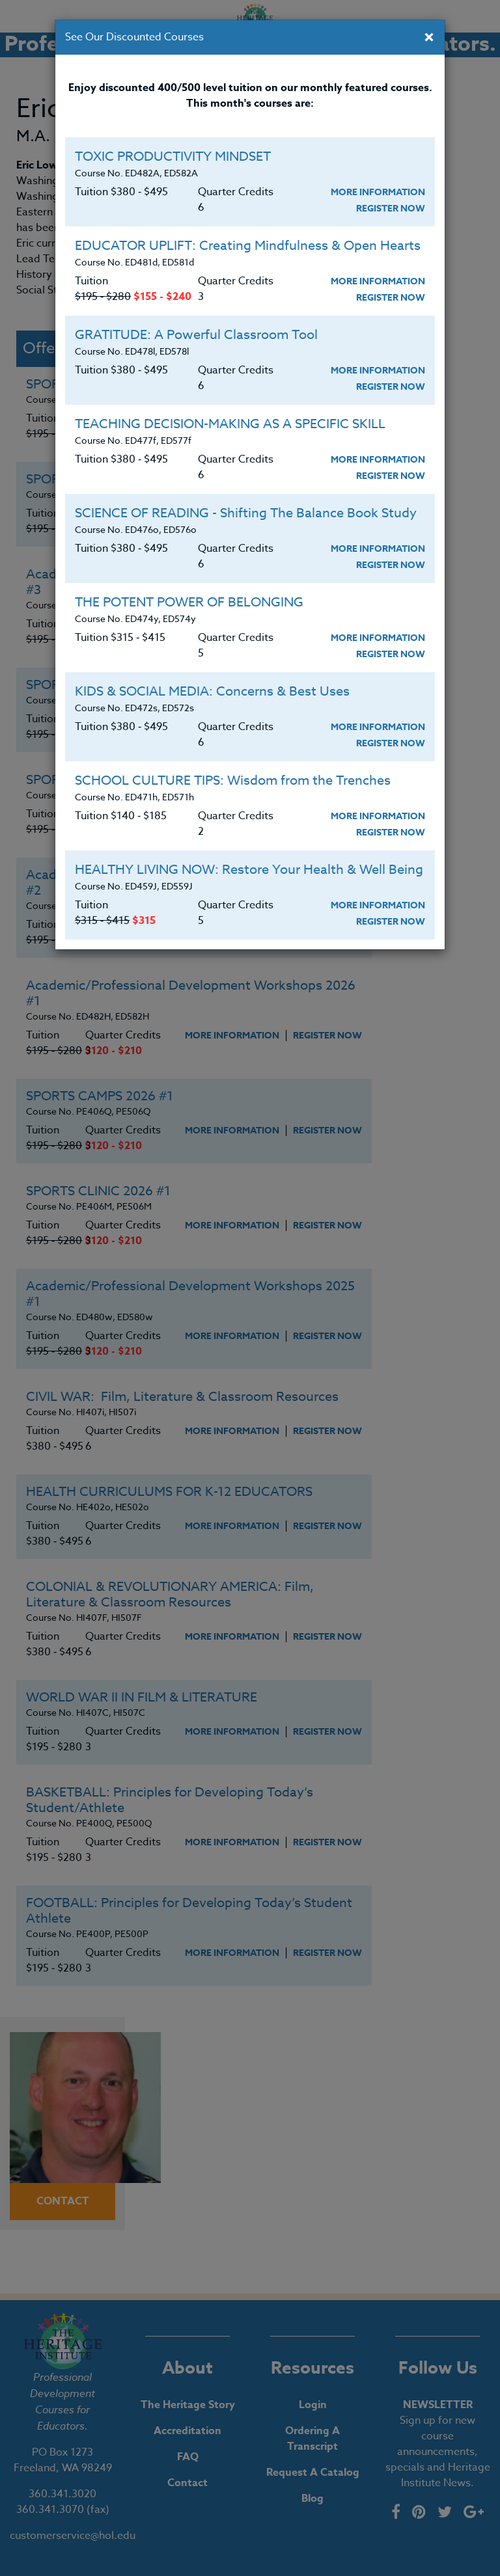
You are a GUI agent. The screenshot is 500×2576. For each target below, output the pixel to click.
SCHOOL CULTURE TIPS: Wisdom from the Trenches (233, 780)
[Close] (429, 38)
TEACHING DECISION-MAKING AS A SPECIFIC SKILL (230, 423)
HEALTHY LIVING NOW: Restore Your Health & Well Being (249, 869)
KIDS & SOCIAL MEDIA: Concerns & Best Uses (212, 691)
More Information (378, 192)
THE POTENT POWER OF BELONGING (189, 602)
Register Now (390, 208)
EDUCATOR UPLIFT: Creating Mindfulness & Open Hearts (248, 245)
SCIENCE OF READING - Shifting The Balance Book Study (246, 513)
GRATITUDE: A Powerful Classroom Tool (196, 334)
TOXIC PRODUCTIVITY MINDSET (173, 156)
